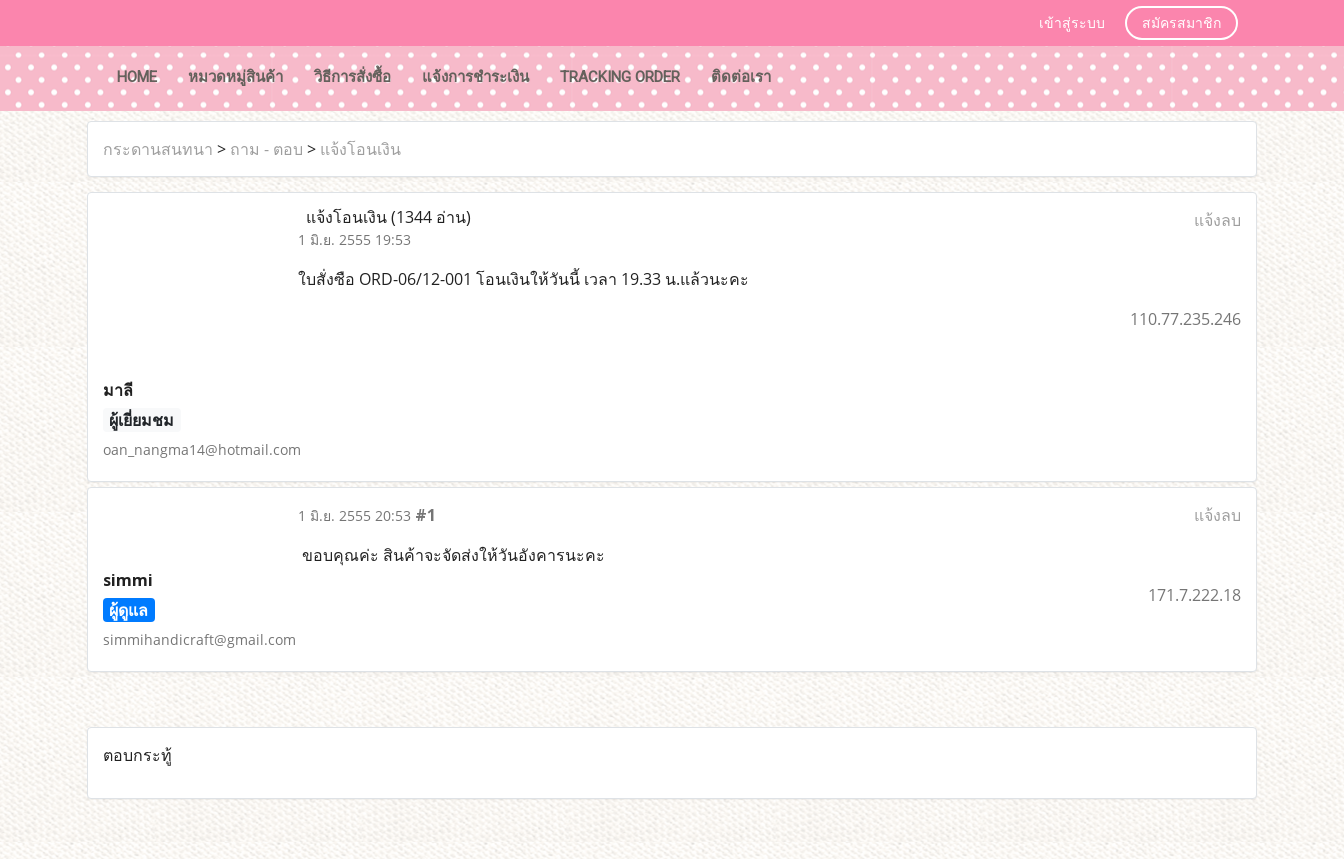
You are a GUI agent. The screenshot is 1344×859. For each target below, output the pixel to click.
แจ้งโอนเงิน (360, 149)
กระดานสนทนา (158, 149)
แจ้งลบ (1217, 220)
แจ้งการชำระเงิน (475, 77)
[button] (805, 79)
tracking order (620, 77)
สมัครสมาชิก (1181, 23)
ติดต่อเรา (741, 77)
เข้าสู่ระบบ (1072, 23)
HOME (137, 77)
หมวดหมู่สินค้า (235, 77)
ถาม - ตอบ (266, 149)
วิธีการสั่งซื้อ (352, 77)
